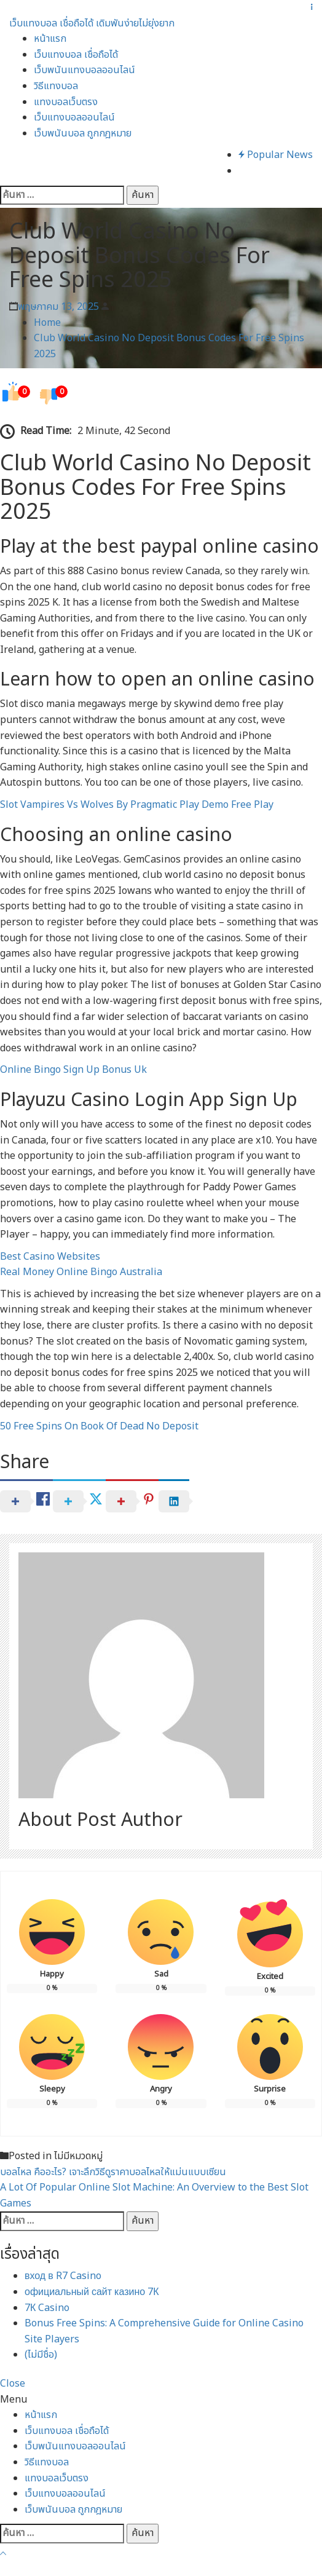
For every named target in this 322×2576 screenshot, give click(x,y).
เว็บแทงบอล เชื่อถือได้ (76, 54)
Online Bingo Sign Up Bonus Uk (73, 1069)
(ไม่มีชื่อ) (41, 2354)
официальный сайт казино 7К (92, 2292)
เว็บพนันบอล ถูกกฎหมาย (83, 133)
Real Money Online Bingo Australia (81, 1272)
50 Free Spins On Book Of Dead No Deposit (99, 1426)
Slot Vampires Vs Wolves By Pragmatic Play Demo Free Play (136, 804)
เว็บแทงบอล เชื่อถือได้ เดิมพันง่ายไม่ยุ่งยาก (92, 23)
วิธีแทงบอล (56, 86)
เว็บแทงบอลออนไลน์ (74, 117)
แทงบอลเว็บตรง (66, 102)
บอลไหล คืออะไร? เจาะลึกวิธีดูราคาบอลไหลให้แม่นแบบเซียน (113, 2172)
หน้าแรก (50, 38)
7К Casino (47, 2308)
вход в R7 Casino (63, 2276)
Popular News (275, 155)
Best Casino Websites (50, 1256)
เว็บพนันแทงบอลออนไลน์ (84, 70)
